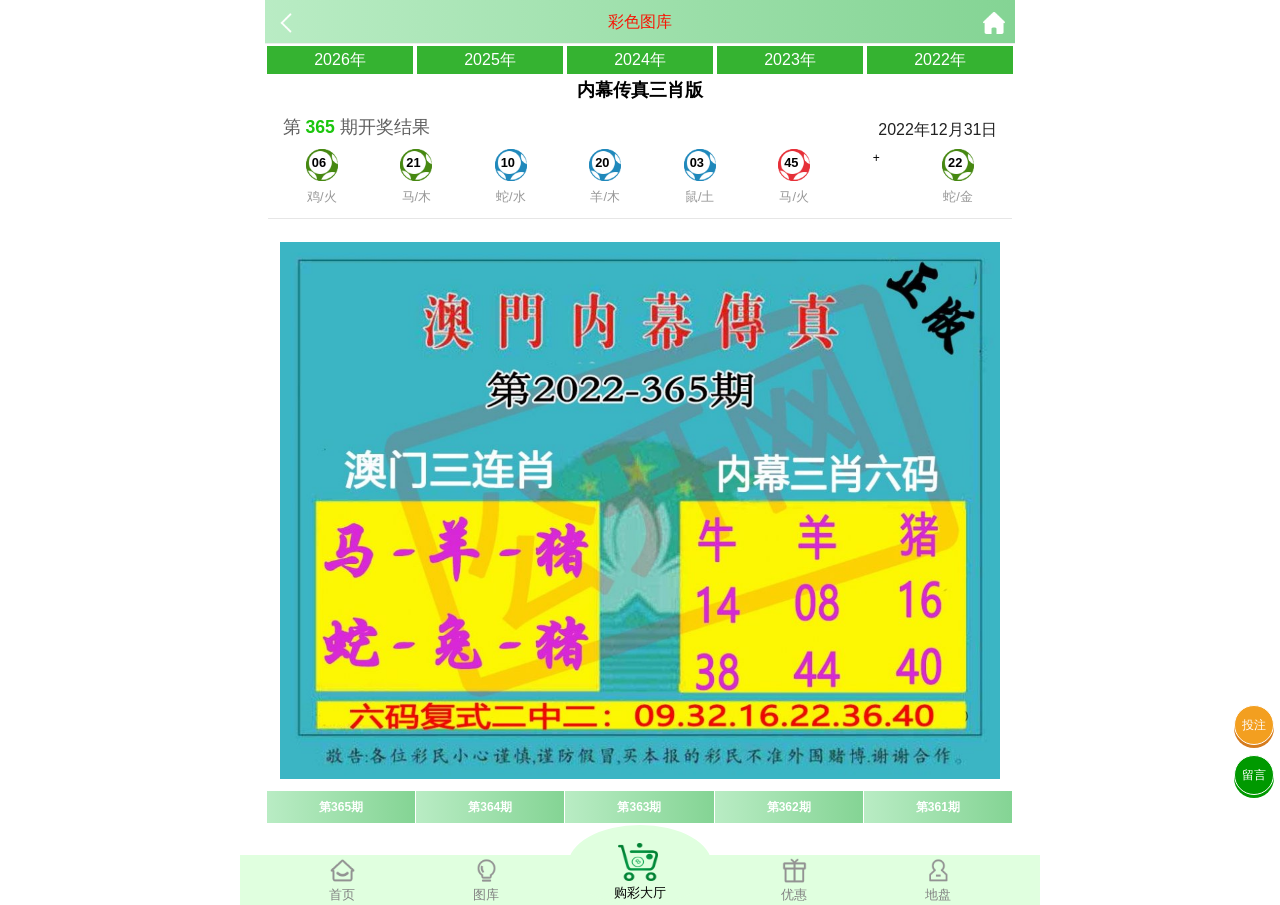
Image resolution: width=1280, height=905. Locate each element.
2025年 (490, 59)
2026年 (340, 59)
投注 (1254, 725)
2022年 (940, 59)
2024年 (640, 59)
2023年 (790, 59)
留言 (1254, 775)
